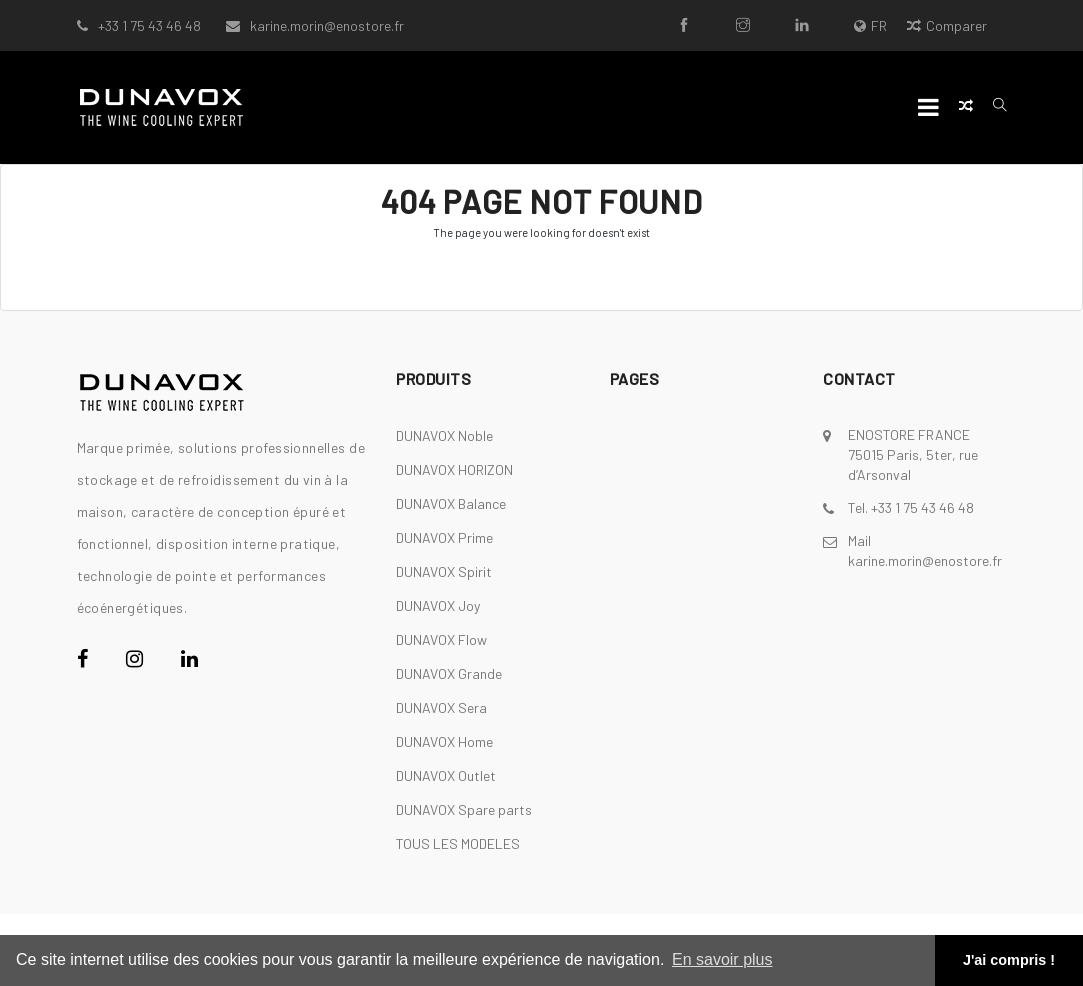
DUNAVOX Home (444, 741)
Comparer (947, 25)
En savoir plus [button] (722, 959)
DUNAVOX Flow (441, 639)
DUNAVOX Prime (444, 537)
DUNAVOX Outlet (446, 775)
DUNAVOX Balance (451, 503)
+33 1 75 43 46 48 (149, 25)
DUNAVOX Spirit (444, 571)
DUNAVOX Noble (444, 435)
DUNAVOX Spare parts (464, 809)
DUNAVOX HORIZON (454, 469)
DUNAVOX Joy (438, 605)
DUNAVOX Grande (449, 673)
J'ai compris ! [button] (1009, 960)
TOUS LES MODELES (458, 843)
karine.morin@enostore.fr (327, 25)
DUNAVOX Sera (441, 707)
